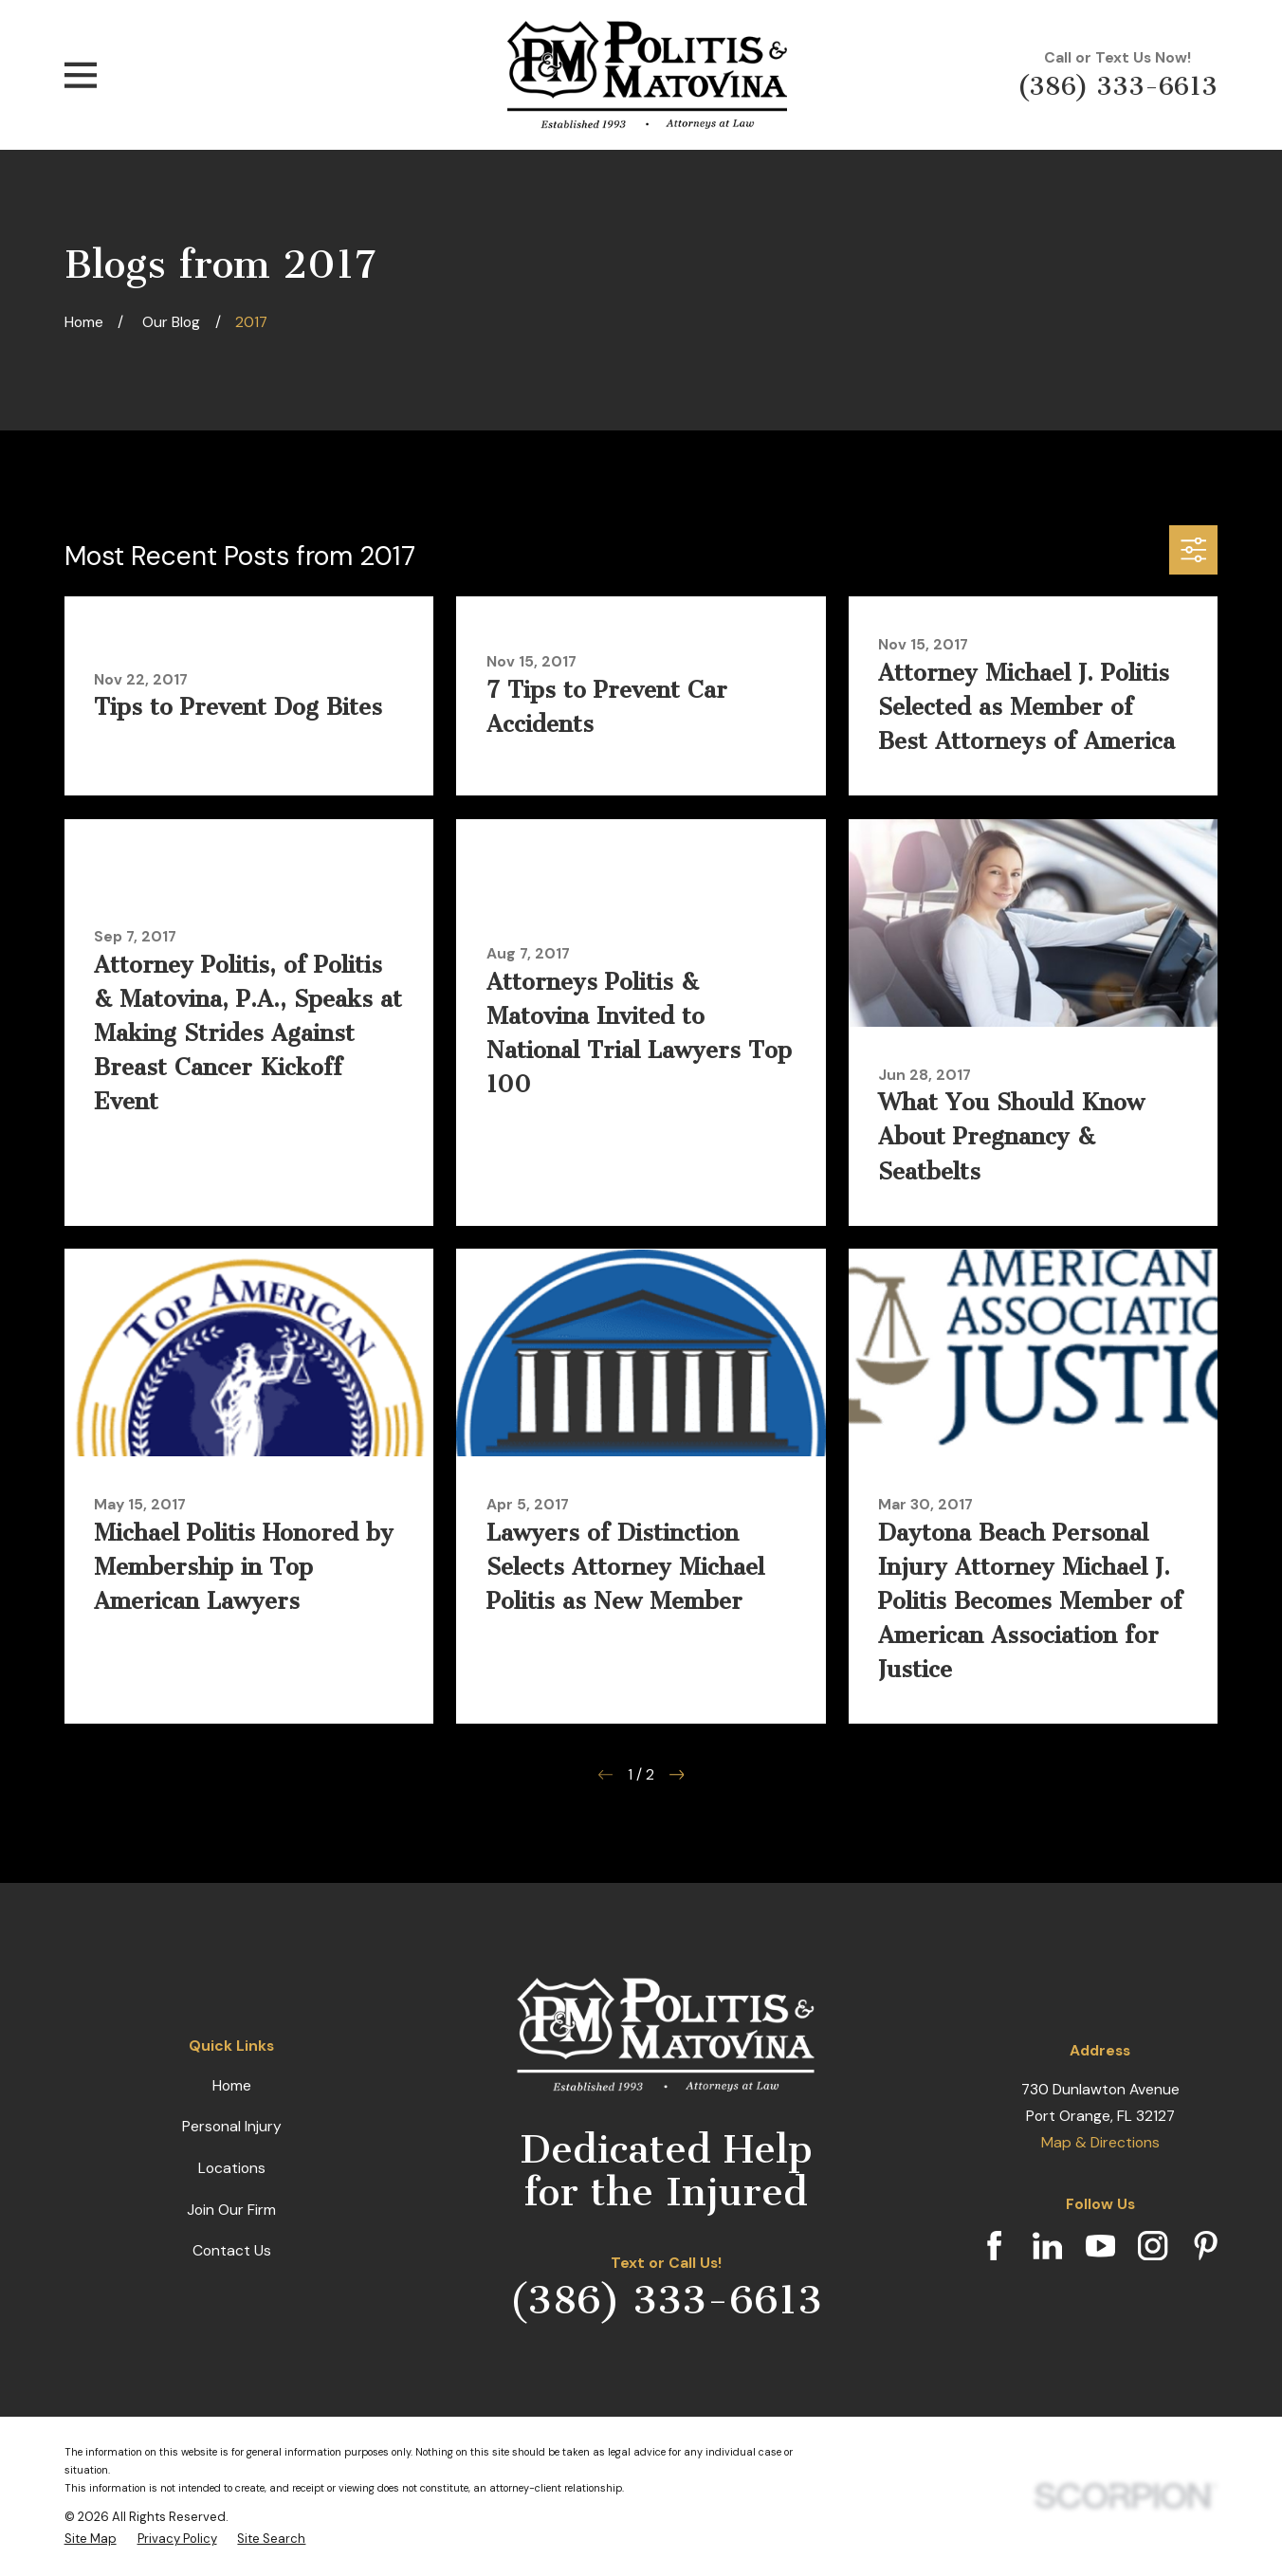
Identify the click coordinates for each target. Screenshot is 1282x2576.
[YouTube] (1100, 2245)
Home (231, 2085)
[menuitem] (90, 2538)
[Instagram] (1152, 2245)
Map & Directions (1100, 2142)
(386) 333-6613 (1117, 86)
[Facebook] (994, 2245)
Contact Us (231, 2250)
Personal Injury (232, 2126)
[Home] (647, 75)
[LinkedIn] (1047, 2245)
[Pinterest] (1205, 2245)
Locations (232, 2168)
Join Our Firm (231, 2210)
